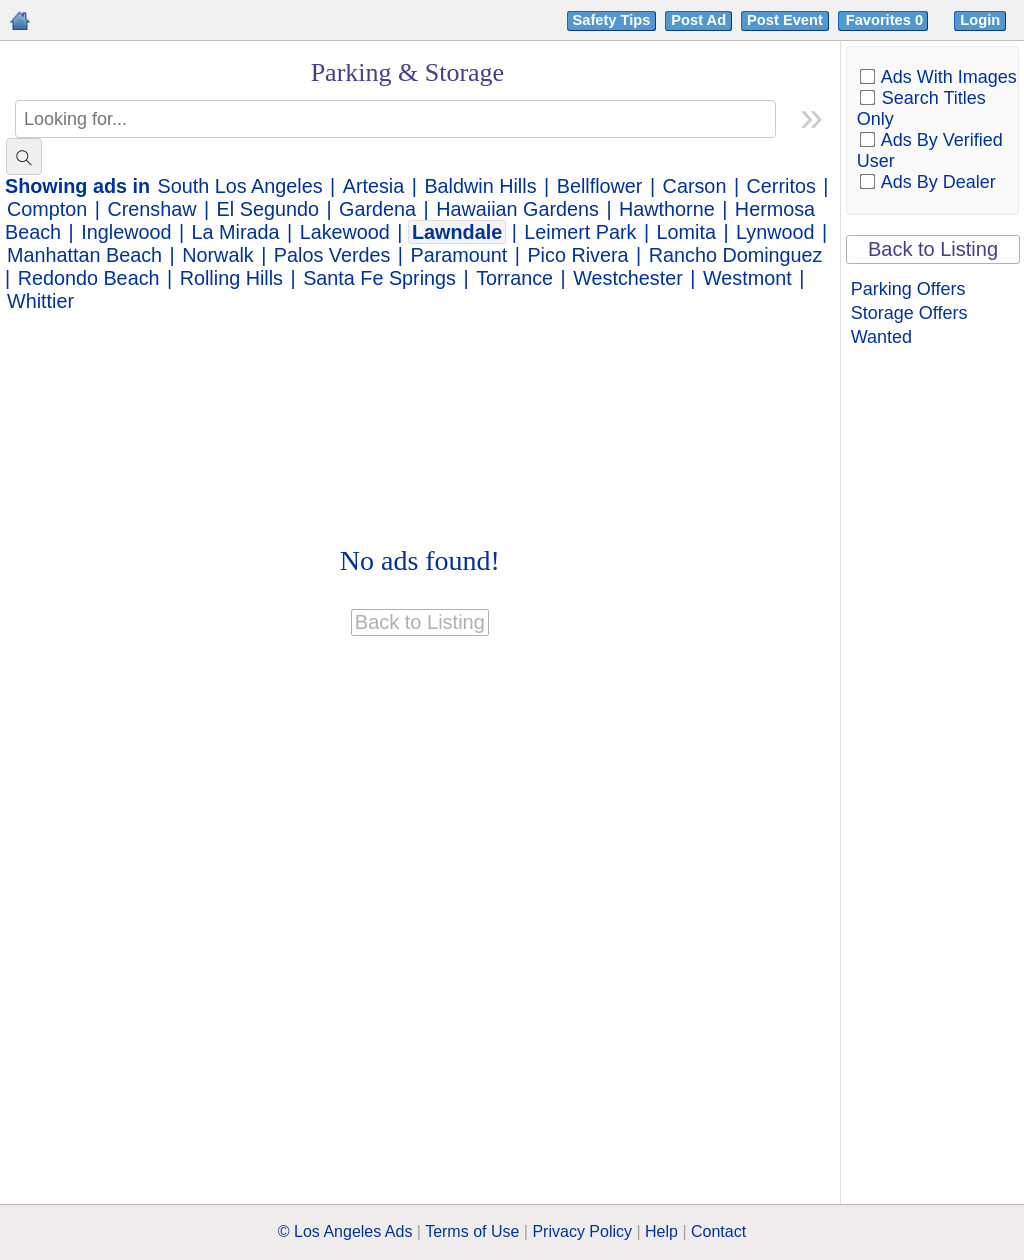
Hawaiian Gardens (517, 209)
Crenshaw (151, 209)
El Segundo (268, 209)
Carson (695, 186)
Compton (47, 209)
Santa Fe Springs (379, 278)
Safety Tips (612, 20)
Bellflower (600, 186)
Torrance (514, 278)
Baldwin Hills (480, 186)
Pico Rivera (577, 255)
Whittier (40, 301)
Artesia (374, 186)
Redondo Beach (89, 278)
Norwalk (217, 255)
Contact (718, 1231)
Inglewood (126, 232)
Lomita (686, 232)
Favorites (886, 20)
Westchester (628, 278)
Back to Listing (933, 249)
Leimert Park (580, 232)
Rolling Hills (231, 278)
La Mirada (236, 232)
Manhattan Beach (84, 255)
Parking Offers (908, 289)
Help (661, 1231)
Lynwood (775, 232)
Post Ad (698, 20)
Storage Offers (909, 313)
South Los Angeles (240, 186)
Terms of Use (472, 1231)
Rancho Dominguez (736, 255)
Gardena (377, 209)
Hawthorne (667, 209)
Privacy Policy (582, 1231)
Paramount (459, 255)
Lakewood (345, 232)
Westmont (747, 278)
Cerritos (781, 186)
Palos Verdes (332, 255)
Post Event (785, 20)
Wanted (881, 337)
